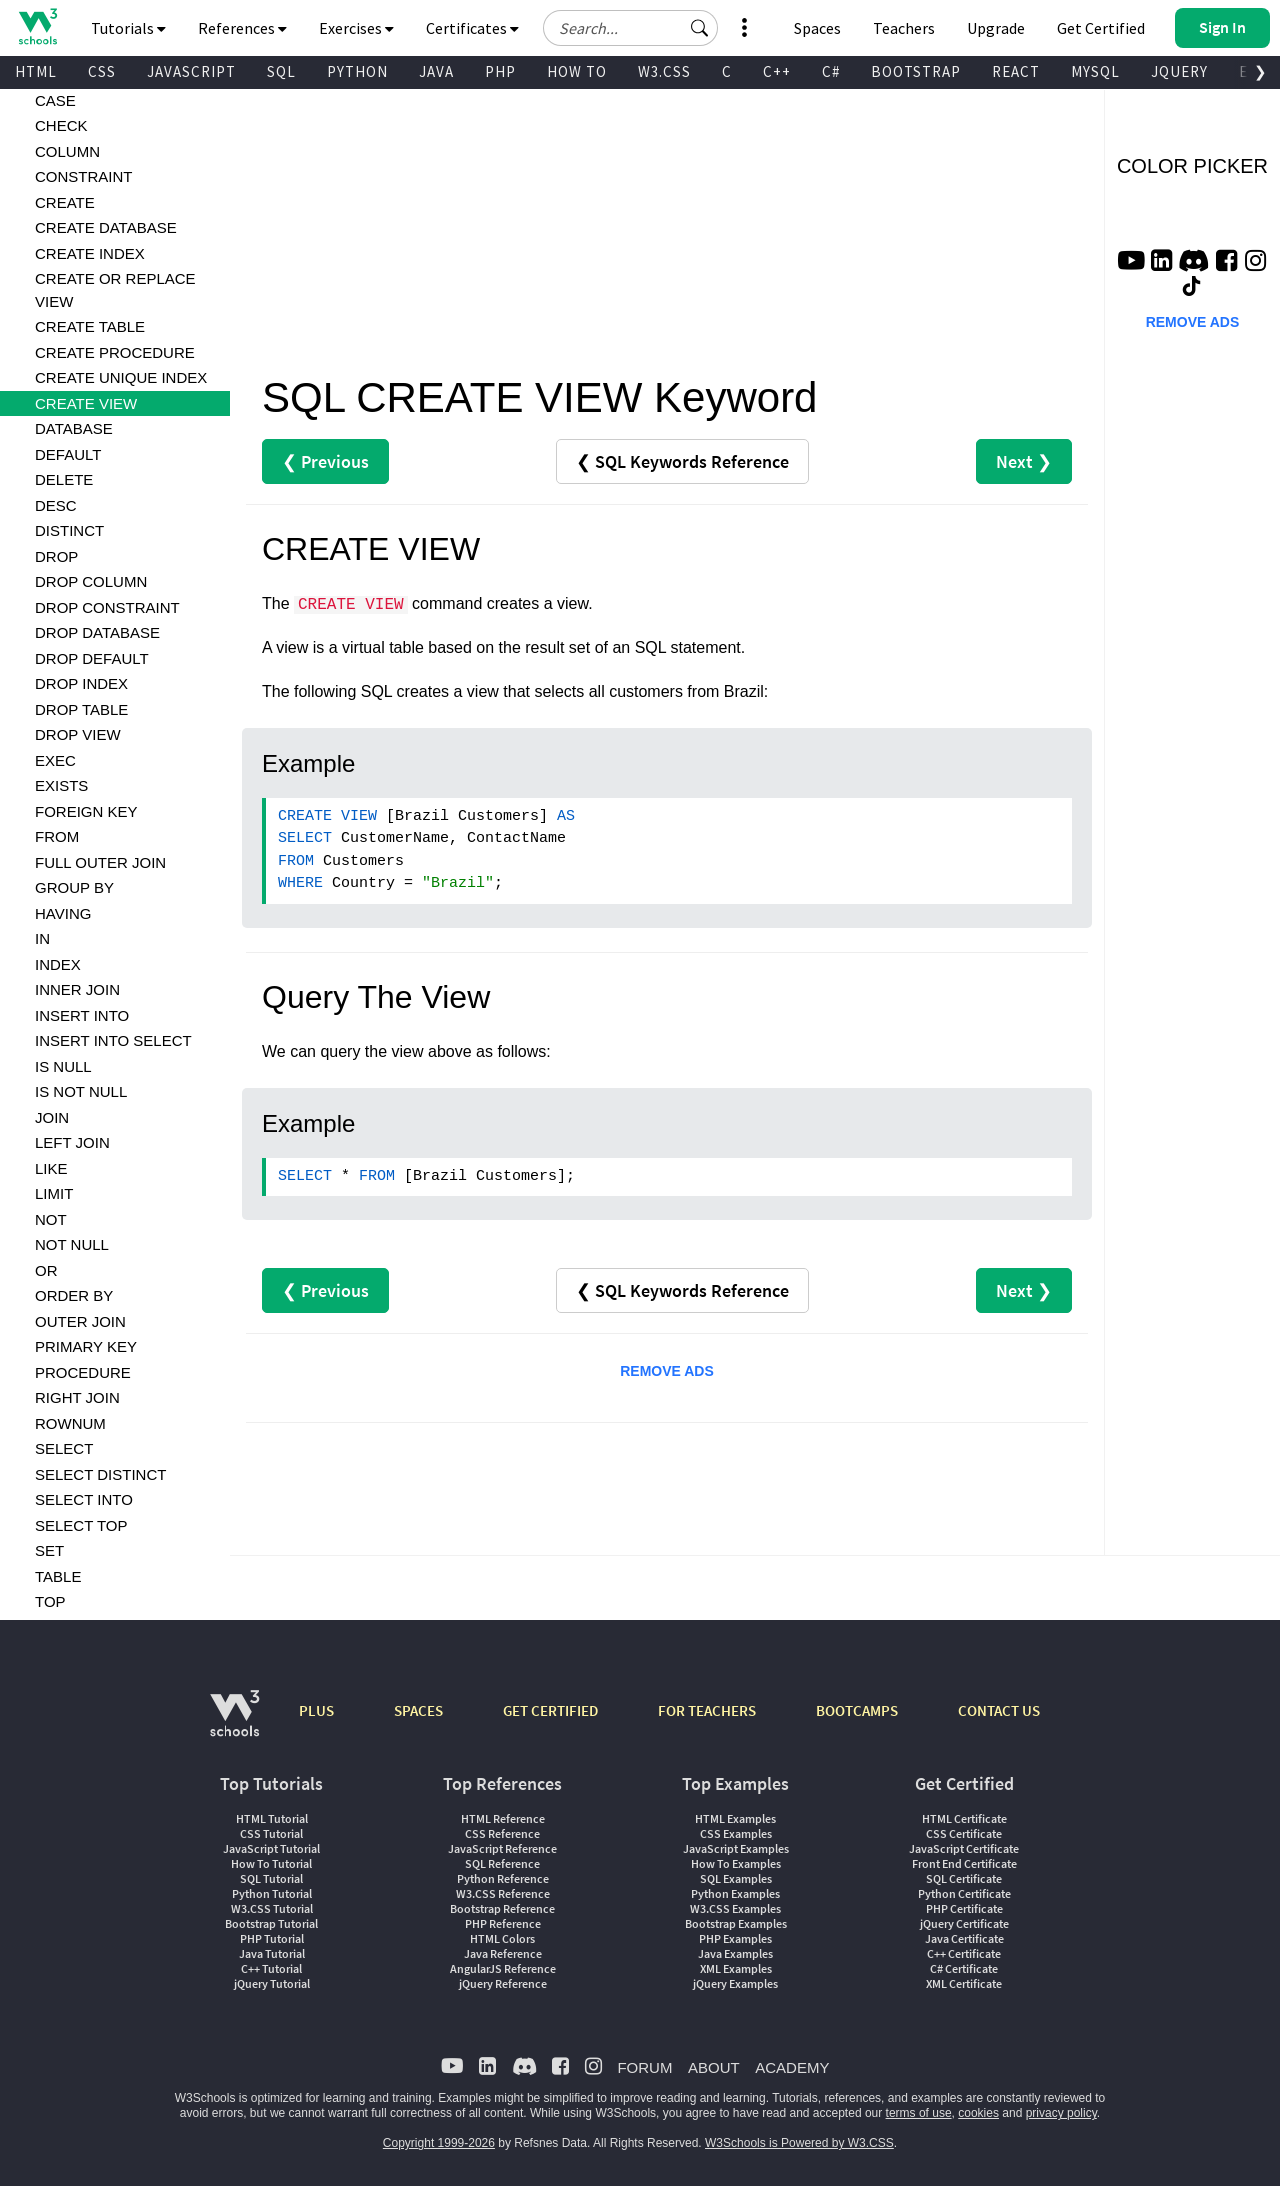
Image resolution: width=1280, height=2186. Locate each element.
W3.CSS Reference (503, 1893)
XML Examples (736, 1968)
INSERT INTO (82, 1015)
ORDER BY (74, 1295)
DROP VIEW (78, 734)
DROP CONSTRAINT (107, 607)
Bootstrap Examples (736, 1923)
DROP (56, 556)
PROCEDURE (83, 1372)
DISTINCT (69, 530)
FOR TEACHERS (707, 1710)
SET (49, 1550)
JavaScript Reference (502, 1848)
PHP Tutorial (272, 1938)
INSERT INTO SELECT (113, 1040)
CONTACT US (999, 1710)
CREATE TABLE (90, 326)
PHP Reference (503, 1923)
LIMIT (54, 1193)
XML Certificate (964, 1983)
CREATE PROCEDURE (115, 352)
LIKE (51, 1168)
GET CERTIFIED (550, 1710)
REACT (1016, 71)
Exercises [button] (356, 28)
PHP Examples (735, 1938)
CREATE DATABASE (106, 227)
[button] (700, 28)
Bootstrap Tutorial (271, 1923)
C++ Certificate (964, 1953)
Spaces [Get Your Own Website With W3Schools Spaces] (817, 28)
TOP (50, 1601)
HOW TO (577, 71)
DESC (56, 505)
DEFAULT (68, 454)
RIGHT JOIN (77, 1397)
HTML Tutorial (272, 1818)
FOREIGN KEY (86, 811)
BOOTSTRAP (916, 71)
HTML (36, 71)
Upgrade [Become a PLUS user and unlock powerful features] (996, 28)
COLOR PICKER (1192, 166)
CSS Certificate (964, 1833)
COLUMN (67, 151)
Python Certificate (964, 1893)
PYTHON (357, 71)
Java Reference (503, 1953)
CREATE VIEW (86, 403)
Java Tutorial (272, 1953)
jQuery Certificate (964, 1923)
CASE (55, 100)
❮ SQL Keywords (682, 461)
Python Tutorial (272, 1893)
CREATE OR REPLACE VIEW (115, 290)
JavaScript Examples (736, 1848)
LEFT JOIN (72, 1142)
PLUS (316, 1710)
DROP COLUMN (91, 581)
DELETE (64, 479)
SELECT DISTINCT (100, 1474)
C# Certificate (964, 1968)
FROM (57, 836)
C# (831, 71)
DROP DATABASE (97, 632)
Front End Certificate (964, 1863)
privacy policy (1061, 2113)
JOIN (52, 1117)
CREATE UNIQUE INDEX (121, 377)
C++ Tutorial (271, 1968)
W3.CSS (664, 71)
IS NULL (63, 1066)
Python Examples (735, 1893)
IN (42, 938)
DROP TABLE (81, 709)
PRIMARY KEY (86, 1346)
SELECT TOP (81, 1525)
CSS (102, 71)
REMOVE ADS (667, 1371)
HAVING (63, 913)
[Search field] (630, 28)
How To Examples (736, 1863)
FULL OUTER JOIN (100, 862)
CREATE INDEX (90, 253)
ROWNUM (70, 1423)
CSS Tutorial (271, 1833)
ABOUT (714, 2067)
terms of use (919, 2113)
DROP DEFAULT (92, 658)
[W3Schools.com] (234, 1723)
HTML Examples (735, 1818)
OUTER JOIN (80, 1321)
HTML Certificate (964, 1818)
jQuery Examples (735, 1983)
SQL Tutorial (271, 1878)
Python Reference (503, 1878)
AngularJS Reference (503, 1968)
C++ (777, 71)
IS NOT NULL (81, 1091)
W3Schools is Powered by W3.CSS (799, 2143)
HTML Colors (502, 1938)
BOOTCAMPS (857, 1710)
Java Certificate (964, 1938)
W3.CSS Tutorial (272, 1908)
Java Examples (735, 1953)
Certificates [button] (472, 28)
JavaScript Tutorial (271, 1848)
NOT (51, 1219)
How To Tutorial (271, 1863)
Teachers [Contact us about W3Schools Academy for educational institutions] (904, 28)
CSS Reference (502, 1833)
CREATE (65, 202)
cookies (978, 2113)
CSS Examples (736, 1833)
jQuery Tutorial (272, 1983)
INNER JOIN (77, 989)
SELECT (64, 1448)
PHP (500, 71)
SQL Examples (736, 1878)
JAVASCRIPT (191, 71)
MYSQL (1095, 71)
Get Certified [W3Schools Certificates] (1101, 28)
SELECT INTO (84, 1499)
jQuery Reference (503, 1983)
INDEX (58, 964)
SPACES (418, 1710)
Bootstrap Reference (502, 1908)
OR (46, 1270)
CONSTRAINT (84, 176)
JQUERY (1179, 71)
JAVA (436, 71)
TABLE (58, 1576)
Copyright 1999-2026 (439, 2143)
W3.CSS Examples (735, 1908)
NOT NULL (72, 1244)
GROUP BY (74, 887)
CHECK (61, 125)
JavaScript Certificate (964, 1848)
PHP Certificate (964, 1908)
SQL (281, 71)
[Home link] (37, 26)
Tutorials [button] (128, 28)
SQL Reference (502, 1863)
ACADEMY (792, 2067)
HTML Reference (503, 1818)
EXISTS (61, 785)
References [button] (242, 28)
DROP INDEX (81, 683)
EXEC (55, 760)
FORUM (644, 2067)
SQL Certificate (964, 1878)
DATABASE (74, 428)
